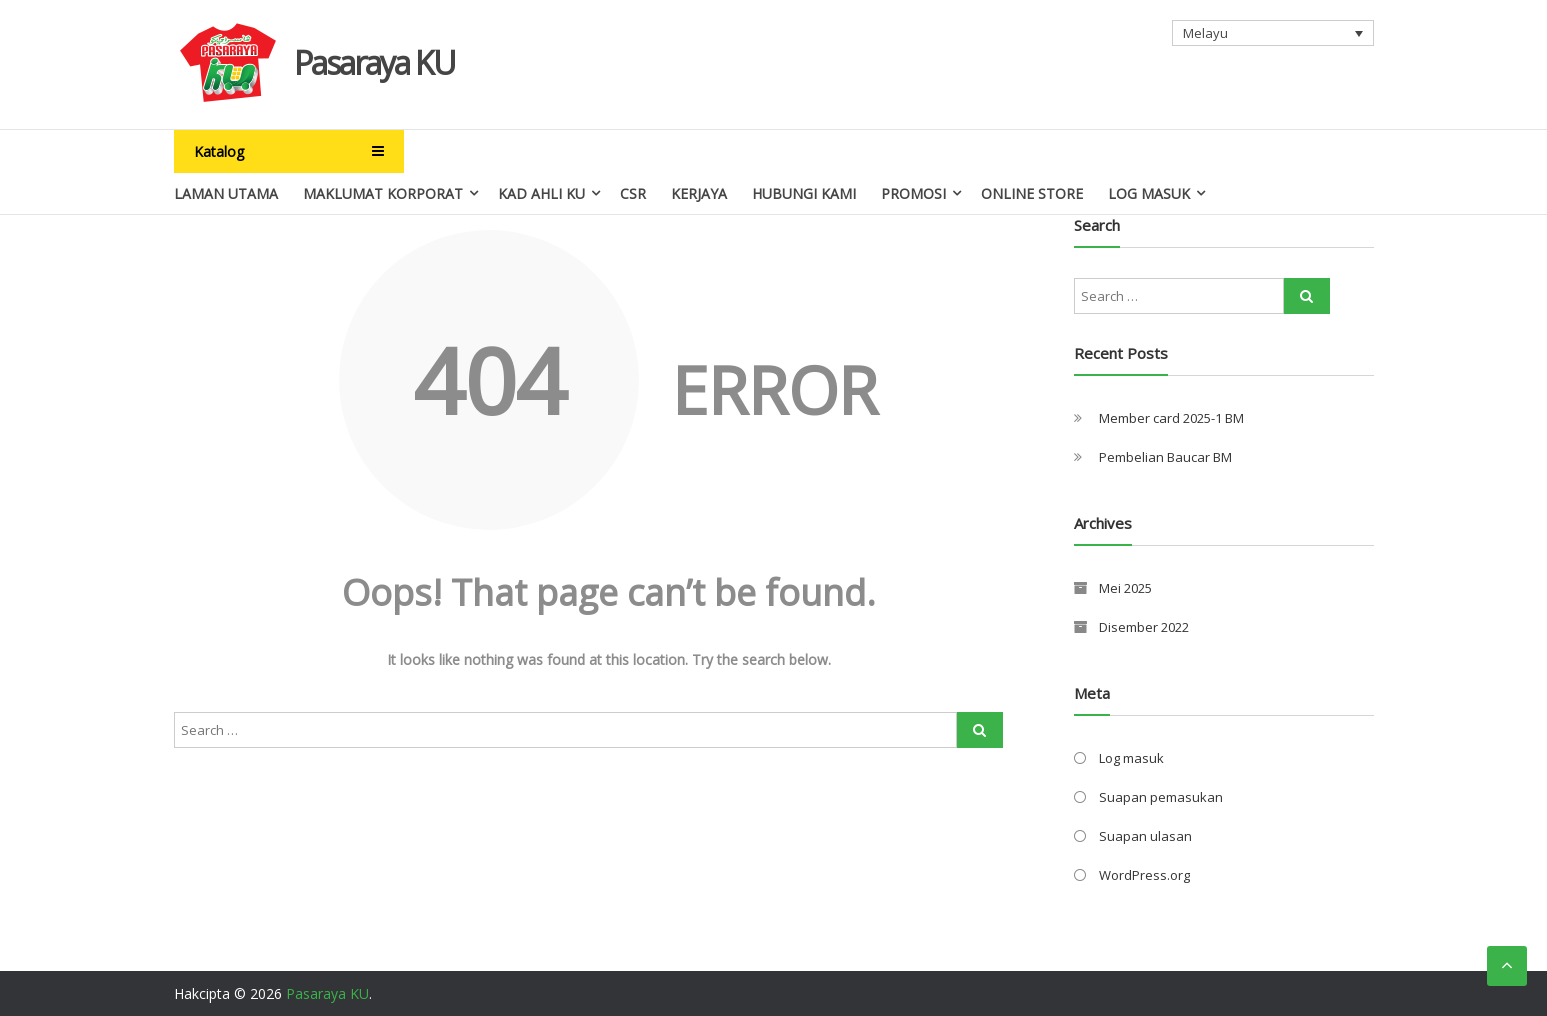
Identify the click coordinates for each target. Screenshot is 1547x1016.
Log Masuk (1149, 193)
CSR (633, 193)
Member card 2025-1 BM (1171, 418)
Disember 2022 (1144, 627)
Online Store (1032, 193)
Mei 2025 (1125, 588)
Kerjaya (699, 193)
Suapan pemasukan (1161, 797)
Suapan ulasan (1145, 836)
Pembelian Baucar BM (1165, 457)
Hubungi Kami (804, 193)
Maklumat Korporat (383, 193)
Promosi (913, 193)
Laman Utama (226, 193)
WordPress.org (1144, 875)
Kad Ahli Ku (541, 193)
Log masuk (1131, 758)
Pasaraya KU (374, 62)
